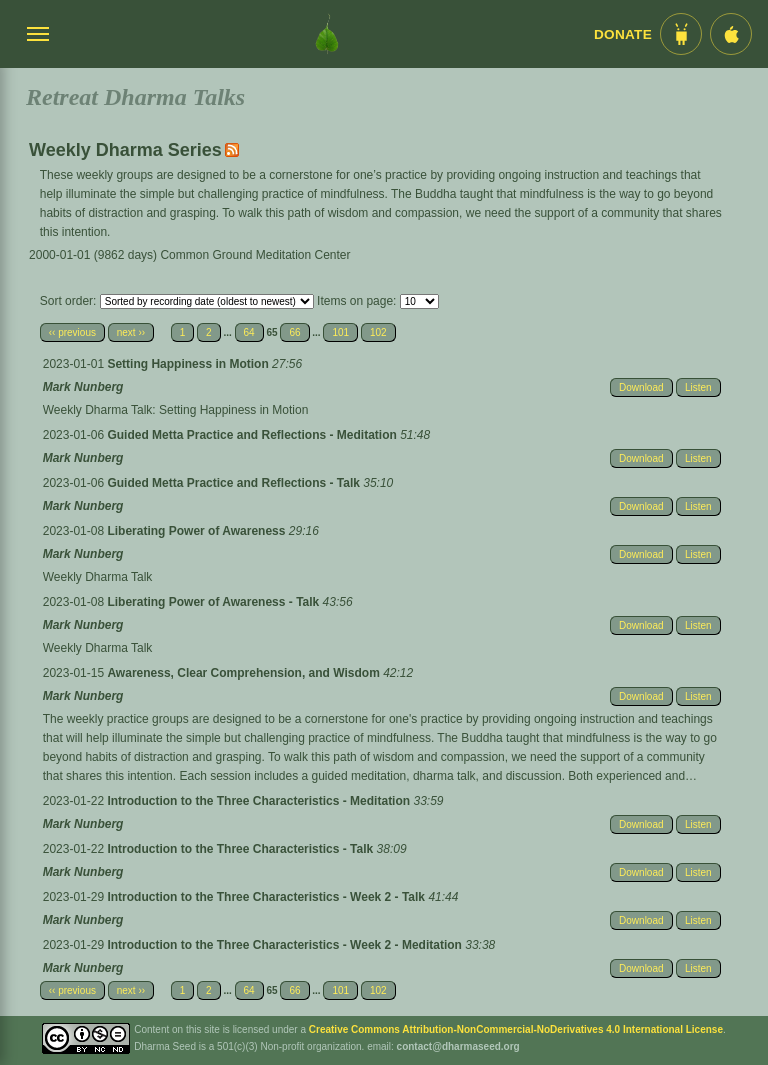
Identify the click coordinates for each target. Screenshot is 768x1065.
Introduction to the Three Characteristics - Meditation (260, 801)
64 (249, 332)
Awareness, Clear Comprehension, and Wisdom (245, 673)
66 (294, 332)
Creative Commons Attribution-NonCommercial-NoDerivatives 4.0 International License (516, 1029)
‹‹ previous (72, 332)
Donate (623, 34)
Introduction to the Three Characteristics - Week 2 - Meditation (286, 945)
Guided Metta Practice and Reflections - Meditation (253, 435)
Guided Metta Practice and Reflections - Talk (235, 483)
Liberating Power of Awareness (197, 531)
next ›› (131, 332)
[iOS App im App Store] (731, 34)
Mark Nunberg (83, 387)
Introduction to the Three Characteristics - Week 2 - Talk (267, 897)
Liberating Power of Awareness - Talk (214, 602)
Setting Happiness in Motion (189, 364)
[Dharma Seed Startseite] (327, 34)
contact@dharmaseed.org (458, 1046)
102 (378, 332)
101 (340, 332)
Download (641, 387)
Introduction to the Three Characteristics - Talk (241, 849)
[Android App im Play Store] (681, 34)
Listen (698, 387)
